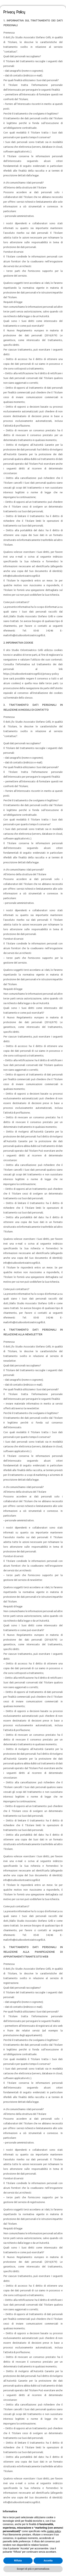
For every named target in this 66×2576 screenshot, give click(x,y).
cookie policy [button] (54, 2531)
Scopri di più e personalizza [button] (33, 2568)
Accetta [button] (48, 2560)
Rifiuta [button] (18, 2560)
